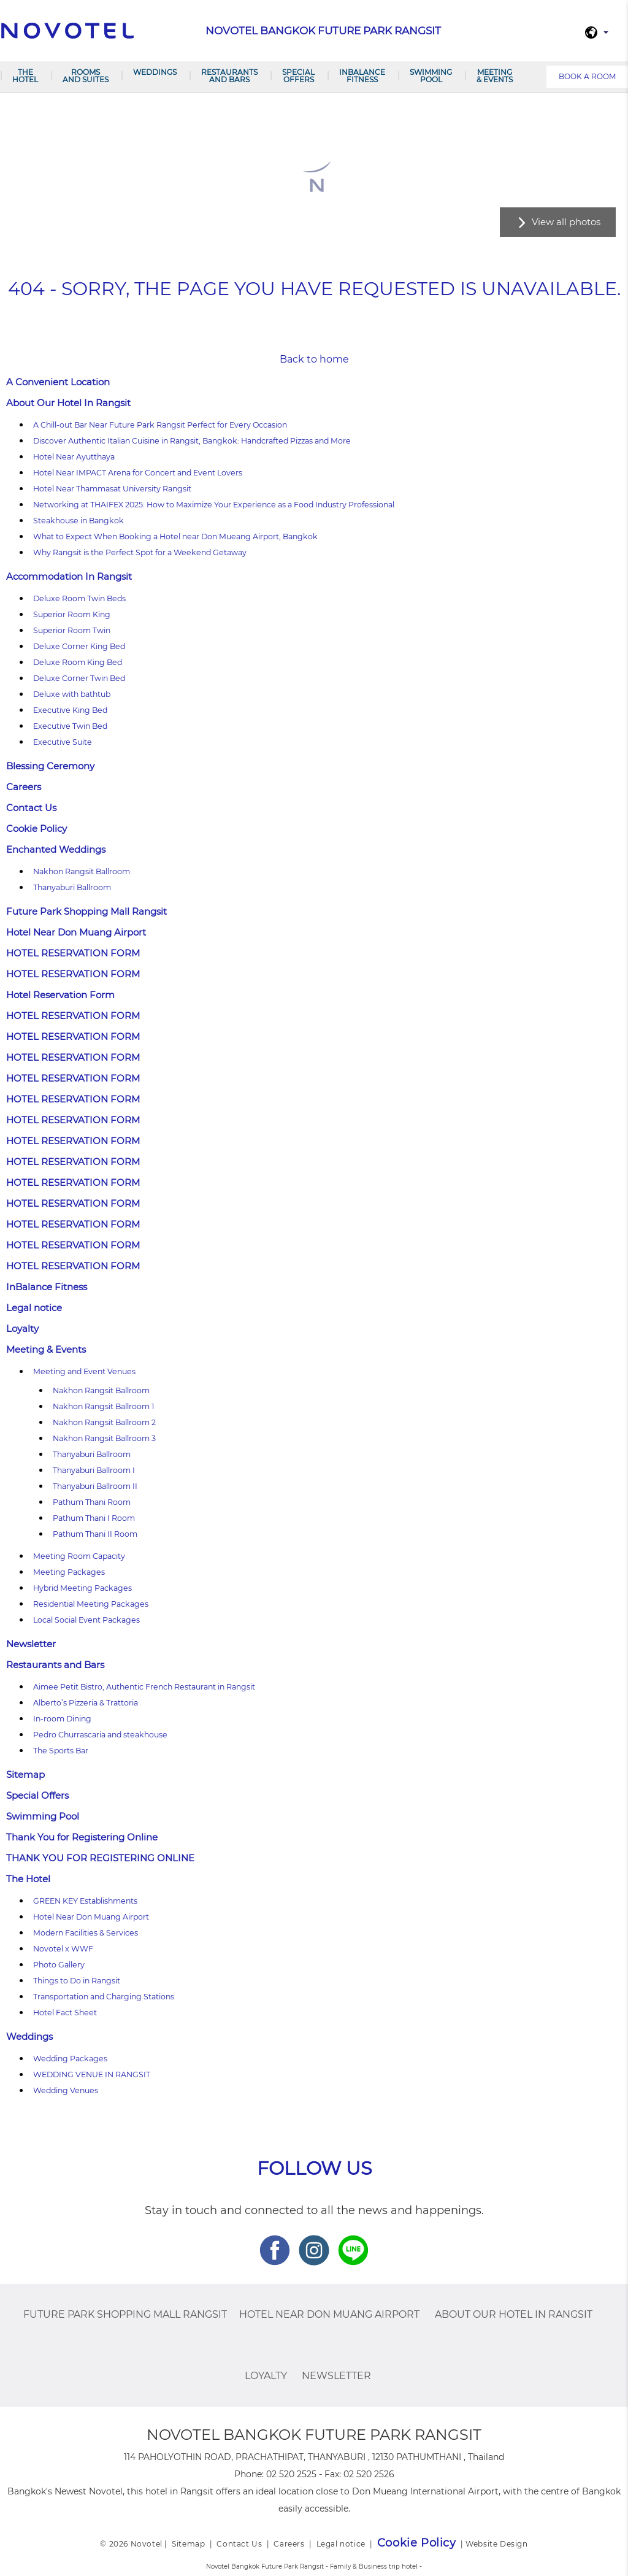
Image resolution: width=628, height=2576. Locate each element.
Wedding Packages (70, 2058)
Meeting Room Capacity (79, 1556)
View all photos (566, 222)
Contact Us (31, 807)
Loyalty (22, 1328)
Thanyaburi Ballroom (72, 887)
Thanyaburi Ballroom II (95, 1486)
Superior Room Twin (71, 630)
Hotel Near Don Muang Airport (76, 932)
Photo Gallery (59, 1964)
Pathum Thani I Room (94, 1518)
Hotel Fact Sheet (65, 2012)
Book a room (587, 76)
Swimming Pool (431, 75)
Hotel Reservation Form (60, 995)
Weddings (155, 72)
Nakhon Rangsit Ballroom (81, 871)
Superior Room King (71, 614)
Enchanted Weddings (55, 849)
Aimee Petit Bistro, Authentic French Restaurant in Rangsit (144, 1686)
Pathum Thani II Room (95, 1534)
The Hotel (25, 75)
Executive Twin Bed (70, 726)
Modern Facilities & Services (85, 1932)
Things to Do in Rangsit (76, 1980)
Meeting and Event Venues (84, 1371)
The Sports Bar (60, 1750)
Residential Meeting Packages (90, 1604)
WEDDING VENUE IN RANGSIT (91, 2074)
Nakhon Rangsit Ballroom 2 (104, 1422)
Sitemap (25, 1774)
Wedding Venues (65, 2090)
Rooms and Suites (86, 75)
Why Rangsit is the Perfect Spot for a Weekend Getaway (140, 552)
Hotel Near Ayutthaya (74, 456)
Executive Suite (62, 742)
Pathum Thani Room (92, 1502)
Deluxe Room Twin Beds (79, 598)
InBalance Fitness (362, 75)
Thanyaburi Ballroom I (94, 1470)
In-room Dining (62, 1718)
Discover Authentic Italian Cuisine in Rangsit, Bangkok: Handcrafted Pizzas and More (192, 440)
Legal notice (34, 1307)
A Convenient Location (58, 382)
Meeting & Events (495, 75)
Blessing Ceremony (50, 766)
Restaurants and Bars (229, 75)
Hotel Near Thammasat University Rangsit (112, 488)
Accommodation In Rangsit (69, 576)
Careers (23, 787)
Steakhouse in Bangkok (78, 520)
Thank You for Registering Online (82, 1837)
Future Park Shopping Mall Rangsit (86, 911)
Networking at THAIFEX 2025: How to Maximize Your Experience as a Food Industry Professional (213, 504)
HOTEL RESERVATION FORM (73, 953)
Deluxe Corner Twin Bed (79, 678)
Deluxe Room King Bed (77, 662)
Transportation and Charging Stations (103, 1996)
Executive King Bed (70, 710)
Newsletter (31, 1644)
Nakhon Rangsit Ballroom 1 (104, 1406)
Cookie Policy (36, 828)
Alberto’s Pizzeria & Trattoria (85, 1702)
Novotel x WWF (63, 1948)
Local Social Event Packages (86, 1619)
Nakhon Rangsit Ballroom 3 (104, 1438)
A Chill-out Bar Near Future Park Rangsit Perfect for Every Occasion (160, 424)
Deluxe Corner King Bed (79, 646)
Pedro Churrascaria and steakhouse (100, 1734)
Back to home (314, 359)
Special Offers (298, 75)
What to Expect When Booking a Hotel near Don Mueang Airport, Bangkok (175, 536)
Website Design (496, 2543)
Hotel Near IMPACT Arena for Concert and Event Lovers (137, 472)
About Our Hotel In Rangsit (68, 403)
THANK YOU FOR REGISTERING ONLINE (100, 1858)
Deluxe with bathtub (71, 694)
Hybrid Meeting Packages (82, 1588)
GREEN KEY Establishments (85, 1900)
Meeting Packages (69, 1572)
